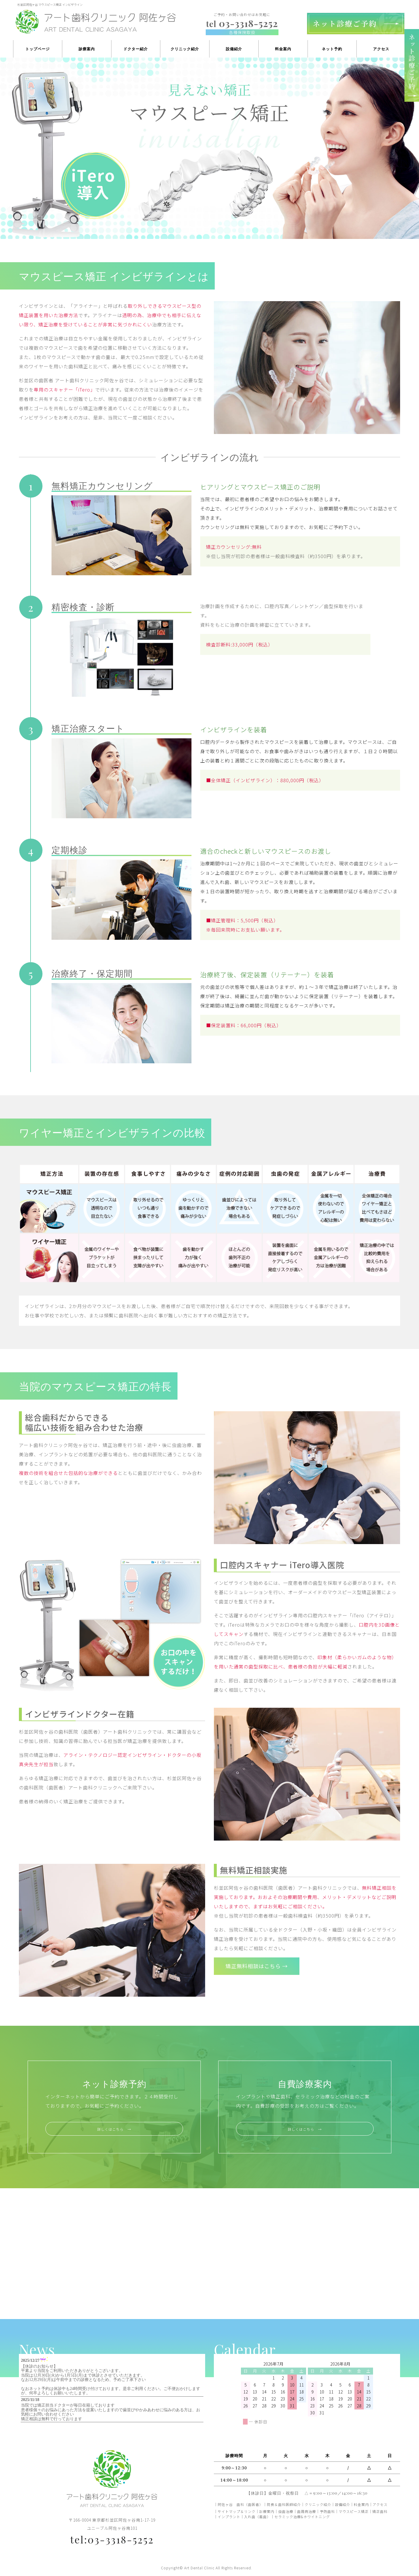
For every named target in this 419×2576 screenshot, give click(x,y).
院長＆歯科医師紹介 (284, 2504)
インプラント (229, 2516)
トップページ (37, 48)
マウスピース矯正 (354, 2511)
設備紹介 (234, 48)
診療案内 (87, 48)
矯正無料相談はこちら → (266, 1967)
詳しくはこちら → (114, 2129)
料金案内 (283, 48)
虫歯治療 (285, 2511)
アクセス (381, 48)
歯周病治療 (306, 2511)
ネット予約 (332, 48)
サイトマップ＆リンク (236, 2511)
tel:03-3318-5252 (112, 2539)
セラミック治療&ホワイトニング (302, 2516)
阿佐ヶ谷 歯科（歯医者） (240, 2504)
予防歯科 (327, 2511)
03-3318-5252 (242, 23)
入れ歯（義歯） (257, 2516)
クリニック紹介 (185, 48)
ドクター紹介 (135, 48)
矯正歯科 (380, 2511)
